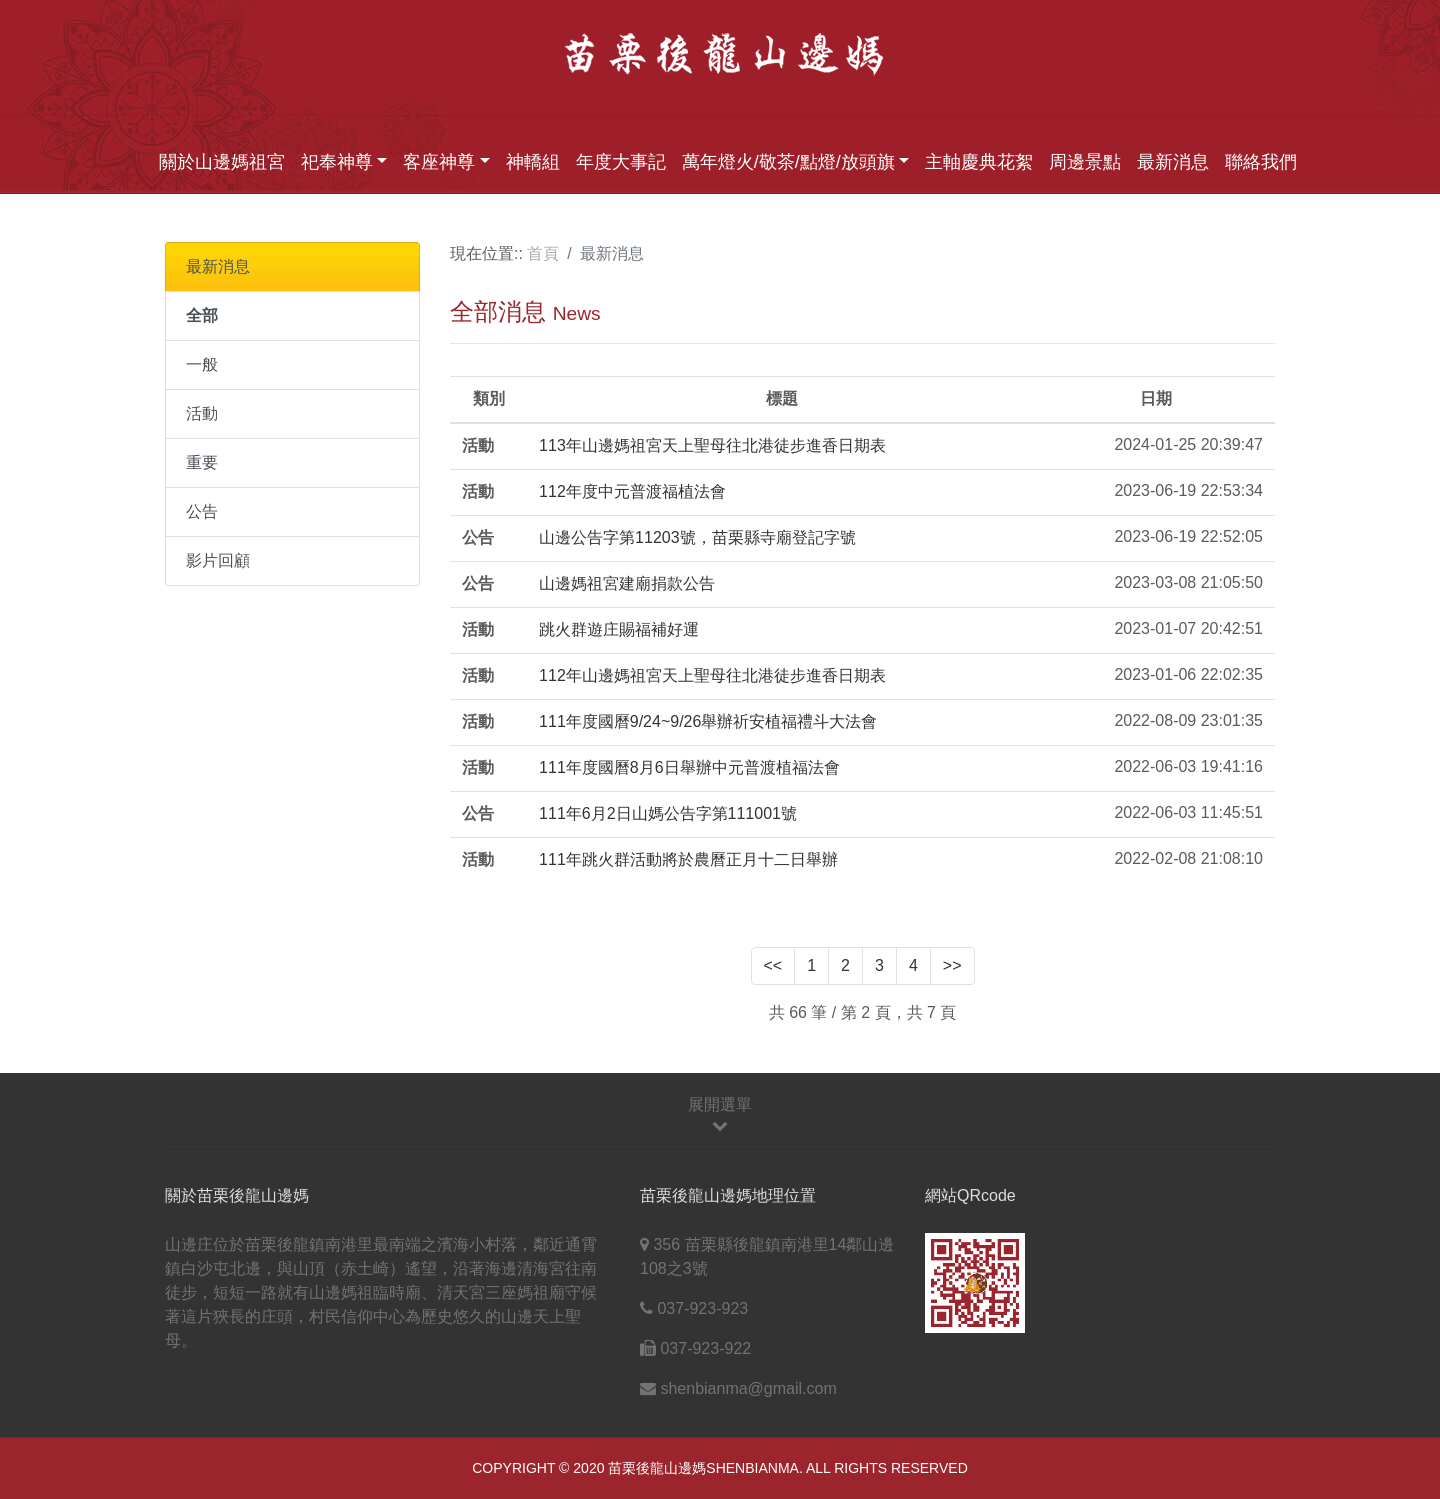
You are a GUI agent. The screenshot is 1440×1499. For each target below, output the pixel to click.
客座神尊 (439, 162)
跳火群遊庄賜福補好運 (619, 629)
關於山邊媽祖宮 (222, 162)
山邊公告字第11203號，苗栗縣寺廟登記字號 (697, 537)
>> (952, 965)
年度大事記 (621, 162)
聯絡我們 (1261, 162)
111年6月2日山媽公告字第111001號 (668, 813)
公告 (202, 511)
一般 (202, 364)
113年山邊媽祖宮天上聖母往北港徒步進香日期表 (712, 445)
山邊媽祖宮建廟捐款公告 (627, 583)
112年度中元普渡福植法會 (632, 491)
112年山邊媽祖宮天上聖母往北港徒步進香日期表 (712, 675)
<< (773, 965)
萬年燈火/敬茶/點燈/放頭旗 (788, 162)
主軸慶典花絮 (979, 162)
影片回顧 (218, 560)
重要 (202, 462)
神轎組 (533, 162)
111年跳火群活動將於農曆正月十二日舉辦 (688, 859)
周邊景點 (1085, 162)
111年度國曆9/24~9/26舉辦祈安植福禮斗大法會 (708, 721)
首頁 (543, 253)
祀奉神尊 (337, 162)
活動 (202, 413)
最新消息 (1173, 162)
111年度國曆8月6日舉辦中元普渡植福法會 (689, 767)
